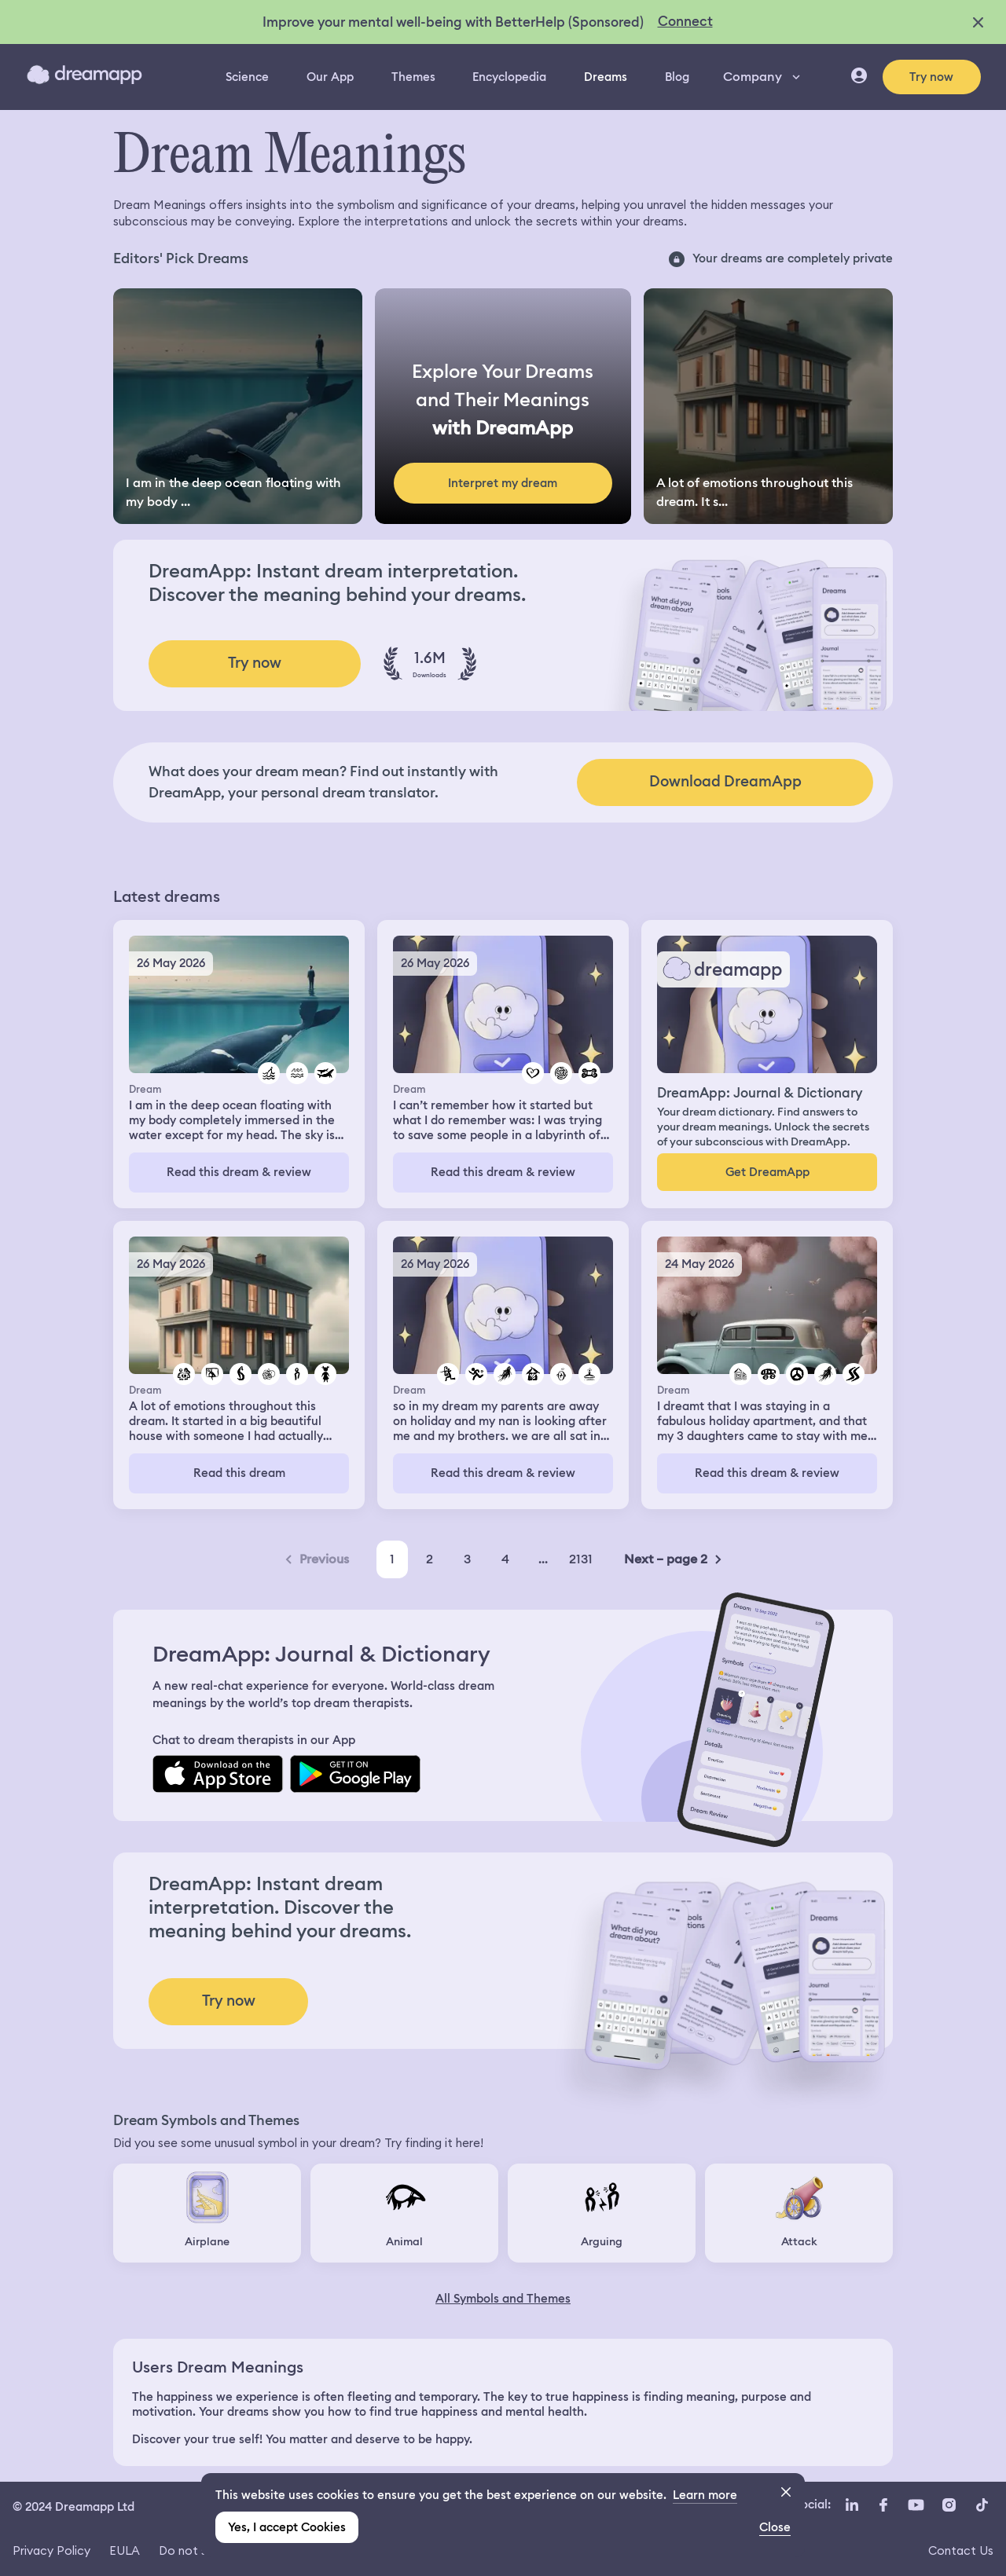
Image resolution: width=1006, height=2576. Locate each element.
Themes (413, 77)
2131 (581, 1559)
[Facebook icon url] (882, 2505)
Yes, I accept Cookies (287, 2526)
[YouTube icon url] (915, 2505)
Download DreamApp (725, 781)
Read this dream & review (239, 1172)
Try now (931, 77)
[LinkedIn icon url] (852, 2505)
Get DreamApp (767, 1172)
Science (247, 77)
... (543, 1559)
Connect (685, 21)
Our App (330, 77)
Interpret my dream (502, 483)
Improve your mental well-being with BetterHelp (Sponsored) (453, 22)
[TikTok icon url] (981, 2505)
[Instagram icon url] (948, 2505)
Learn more (705, 2495)
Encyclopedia (509, 77)
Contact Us (960, 2550)
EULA (124, 2550)
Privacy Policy (51, 2550)
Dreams (605, 77)
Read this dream (239, 1473)
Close (775, 2526)
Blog (677, 77)
